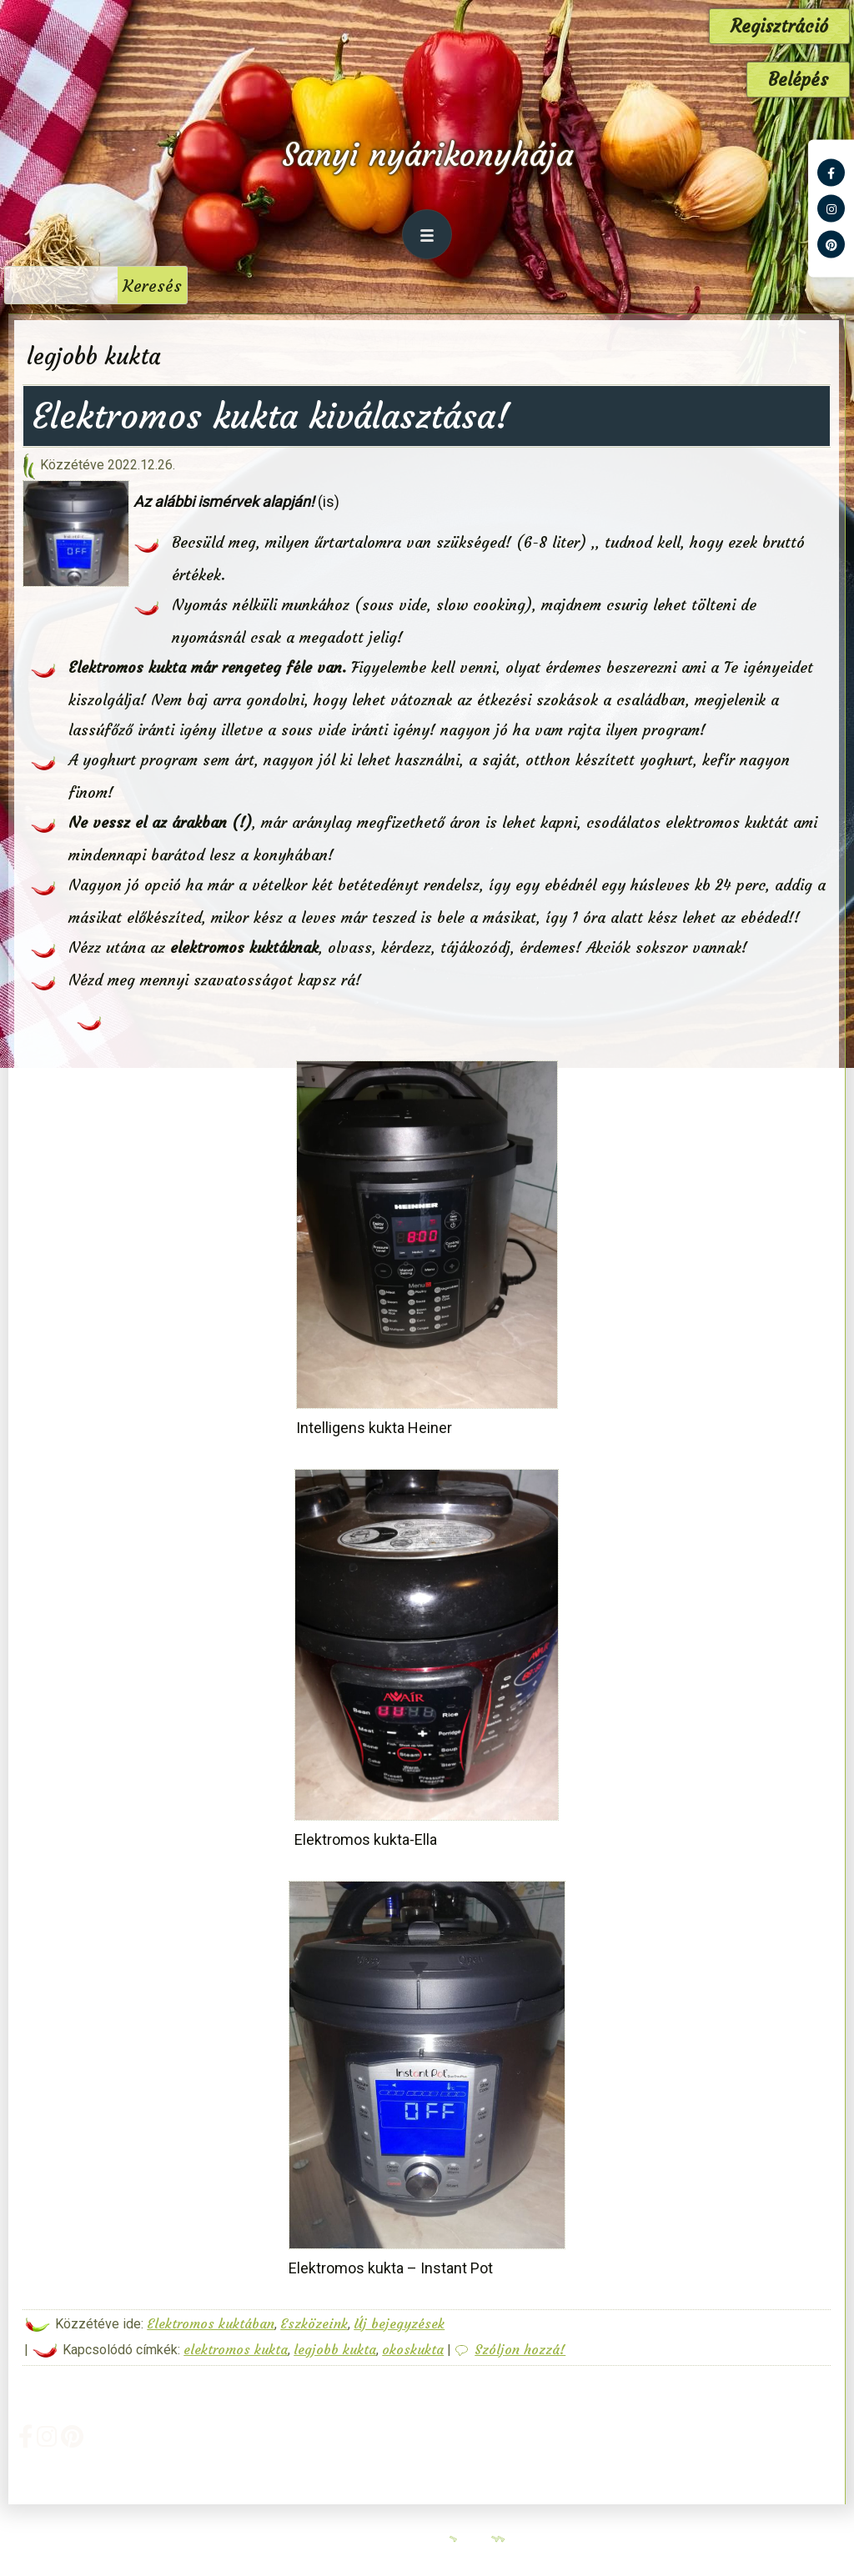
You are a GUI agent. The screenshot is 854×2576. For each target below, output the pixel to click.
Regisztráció (779, 26)
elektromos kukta (235, 2349)
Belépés (798, 79)
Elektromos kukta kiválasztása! (271, 416)
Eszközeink (314, 2323)
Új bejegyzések (399, 2323)
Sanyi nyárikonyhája (427, 154)
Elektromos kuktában (210, 2323)
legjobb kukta (335, 2349)
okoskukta (413, 2349)
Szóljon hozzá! (520, 2349)
